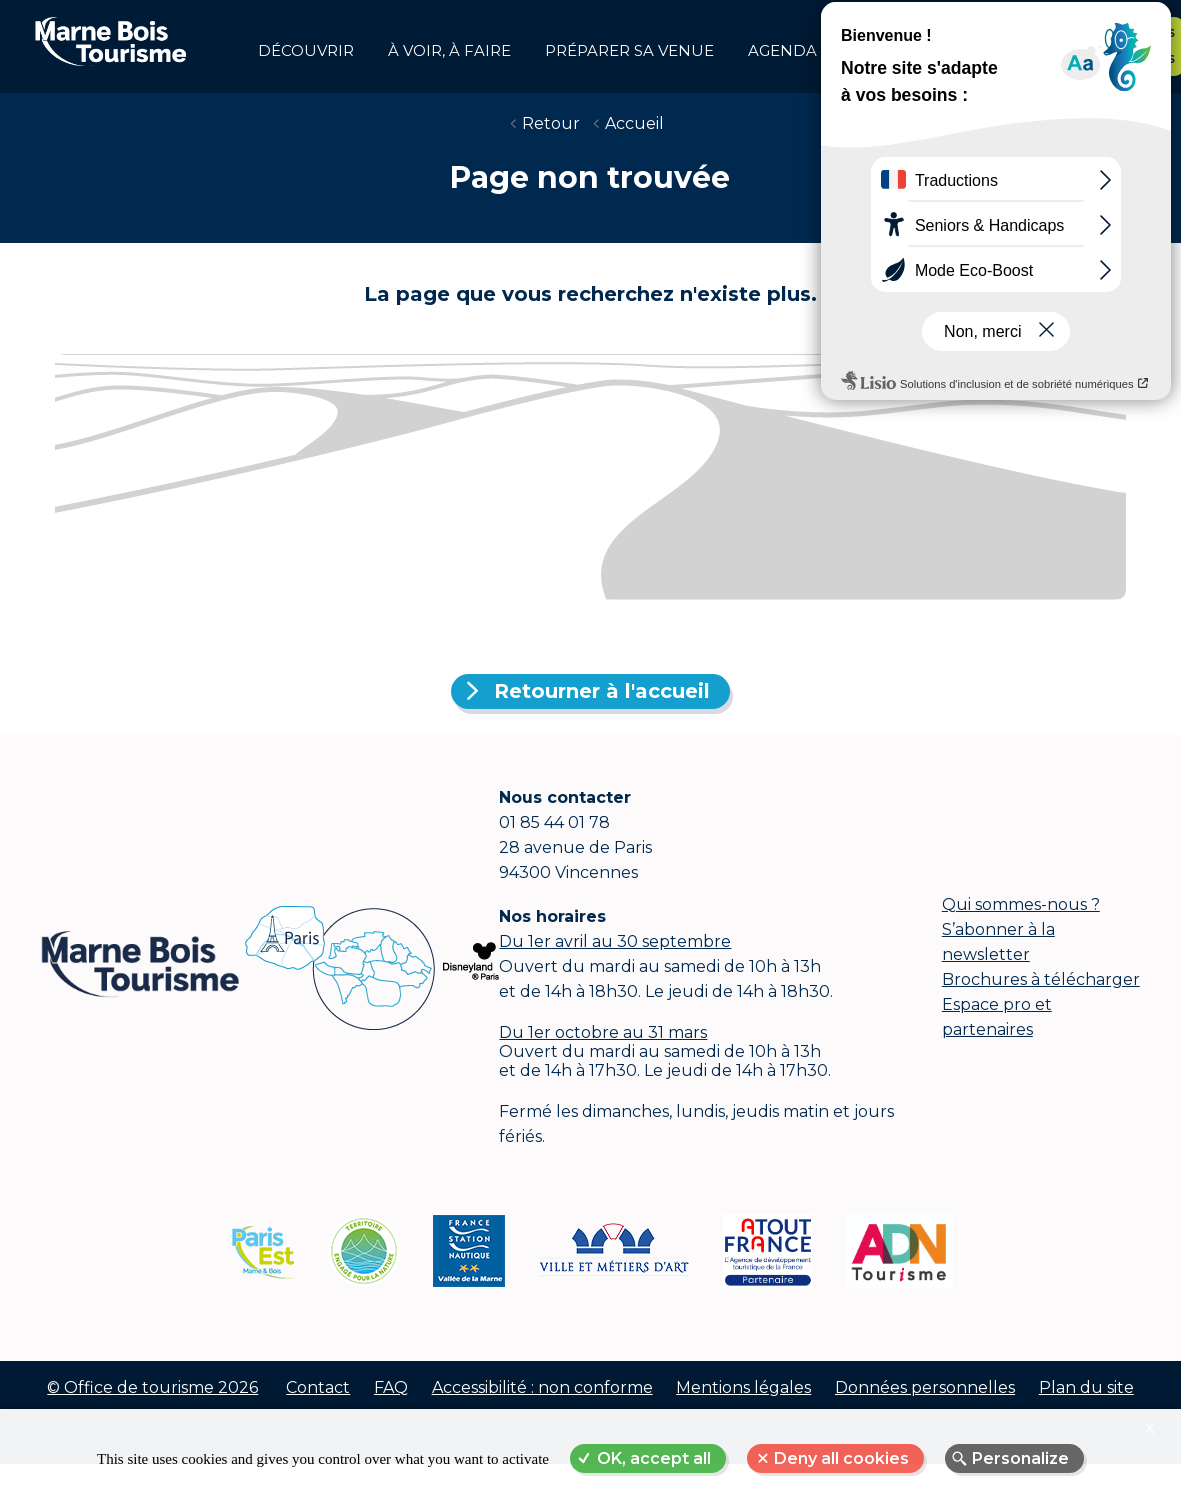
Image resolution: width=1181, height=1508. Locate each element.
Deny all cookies (841, 1458)
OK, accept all (654, 1458)
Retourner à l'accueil (602, 707)
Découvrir (306, 51)
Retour (551, 139)
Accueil (634, 139)
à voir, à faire (449, 51)
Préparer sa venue (629, 51)
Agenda (782, 51)
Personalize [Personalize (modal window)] (1020, 1458)
